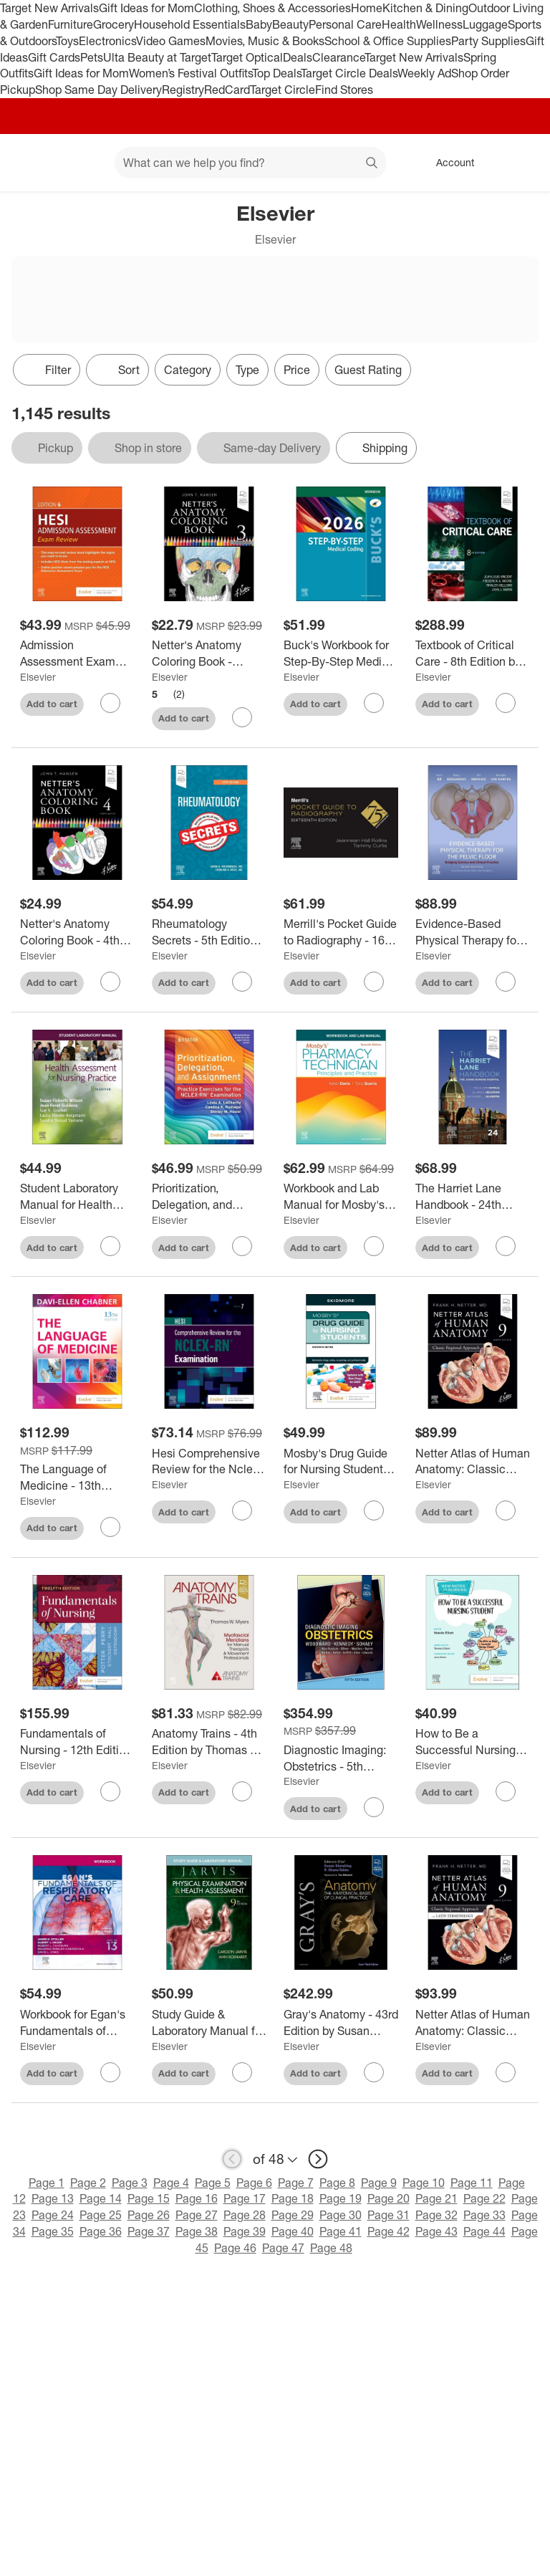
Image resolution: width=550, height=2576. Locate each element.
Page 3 (130, 2182)
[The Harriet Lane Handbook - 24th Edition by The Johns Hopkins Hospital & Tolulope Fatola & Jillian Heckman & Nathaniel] (472, 1196)
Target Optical (247, 57)
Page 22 (484, 2198)
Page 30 (340, 2215)
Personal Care (345, 24)
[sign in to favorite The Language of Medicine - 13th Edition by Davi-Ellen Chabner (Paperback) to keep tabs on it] (110, 1527)
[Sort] (117, 370)
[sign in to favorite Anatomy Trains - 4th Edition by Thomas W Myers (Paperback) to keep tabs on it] (242, 1791)
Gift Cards (54, 57)
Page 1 (46, 2182)
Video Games (171, 41)
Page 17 (244, 2198)
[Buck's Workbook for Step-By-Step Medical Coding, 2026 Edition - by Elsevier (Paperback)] (341, 653)
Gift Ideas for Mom (146, 8)
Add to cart (51, 703)
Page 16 (196, 2198)
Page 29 (292, 2215)
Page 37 (148, 2231)
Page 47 (283, 2248)
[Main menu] (81, 162)
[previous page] (232, 2159)
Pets (91, 57)
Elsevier (38, 677)
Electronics (107, 41)
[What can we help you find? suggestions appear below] (250, 162)
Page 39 (244, 2231)
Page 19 (340, 2198)
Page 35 (53, 2231)
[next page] (318, 2159)
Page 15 (148, 2198)
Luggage (485, 24)
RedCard (227, 89)
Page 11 (471, 2182)
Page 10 (423, 2182)
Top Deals (276, 73)
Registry (183, 89)
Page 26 (148, 2215)
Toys (67, 41)
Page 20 (388, 2198)
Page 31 (388, 2215)
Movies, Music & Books (265, 41)
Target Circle (282, 89)
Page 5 (213, 2182)
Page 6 (254, 2182)
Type (247, 370)
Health (399, 24)
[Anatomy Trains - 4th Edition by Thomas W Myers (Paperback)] (209, 1741)
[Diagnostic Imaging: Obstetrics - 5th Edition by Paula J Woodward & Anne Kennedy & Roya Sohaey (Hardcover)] (341, 1758)
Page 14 (100, 2198)
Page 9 (379, 2182)
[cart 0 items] (520, 162)
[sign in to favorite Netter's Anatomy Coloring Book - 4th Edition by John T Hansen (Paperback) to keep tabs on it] (110, 982)
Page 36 (100, 2231)
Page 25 (100, 2215)
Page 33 (484, 2215)
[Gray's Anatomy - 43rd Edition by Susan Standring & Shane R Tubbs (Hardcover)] (341, 2022)
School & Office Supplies (387, 41)
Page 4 (171, 2182)
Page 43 (436, 2231)
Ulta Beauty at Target (157, 57)
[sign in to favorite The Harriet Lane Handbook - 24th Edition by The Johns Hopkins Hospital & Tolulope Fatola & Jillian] (506, 1246)
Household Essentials (190, 24)
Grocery (113, 24)
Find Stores (344, 89)
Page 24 (53, 2215)
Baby (259, 24)
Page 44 (484, 2231)
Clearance (338, 57)
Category (187, 370)
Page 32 (436, 2215)
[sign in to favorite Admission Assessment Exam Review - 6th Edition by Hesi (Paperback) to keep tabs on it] (110, 703)
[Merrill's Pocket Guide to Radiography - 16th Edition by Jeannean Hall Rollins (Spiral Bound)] (341, 932)
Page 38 (196, 2231)
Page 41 (340, 2231)
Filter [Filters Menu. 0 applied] (46, 369)
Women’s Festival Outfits (190, 73)
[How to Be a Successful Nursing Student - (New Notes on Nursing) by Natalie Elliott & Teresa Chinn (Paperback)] (472, 1741)
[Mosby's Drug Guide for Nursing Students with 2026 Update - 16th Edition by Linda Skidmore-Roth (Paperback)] (341, 1461)
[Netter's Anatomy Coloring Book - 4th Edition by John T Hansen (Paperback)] (77, 932)
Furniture (70, 24)
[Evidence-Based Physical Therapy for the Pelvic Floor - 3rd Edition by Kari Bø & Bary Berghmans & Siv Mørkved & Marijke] (472, 932)
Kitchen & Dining (425, 8)
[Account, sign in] (448, 162)
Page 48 (331, 2248)
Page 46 (235, 2248)
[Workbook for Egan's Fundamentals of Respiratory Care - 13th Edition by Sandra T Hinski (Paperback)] (77, 2022)
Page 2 (88, 2182)
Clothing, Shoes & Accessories (272, 8)
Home (366, 8)
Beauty (290, 24)
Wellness (439, 24)
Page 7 (296, 2182)
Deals (297, 57)
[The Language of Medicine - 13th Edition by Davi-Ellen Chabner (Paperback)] (77, 1477)
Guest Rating (368, 370)
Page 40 (292, 2231)
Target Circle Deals (349, 73)
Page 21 (436, 2198)
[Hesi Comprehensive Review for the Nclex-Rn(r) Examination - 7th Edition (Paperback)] (209, 1461)
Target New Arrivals (49, 8)
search (372, 164)
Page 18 (292, 2198)
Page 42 (388, 2231)
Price (297, 370)
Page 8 (337, 2182)
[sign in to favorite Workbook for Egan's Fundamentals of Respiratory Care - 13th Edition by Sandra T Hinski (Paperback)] (110, 2072)
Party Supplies (488, 41)
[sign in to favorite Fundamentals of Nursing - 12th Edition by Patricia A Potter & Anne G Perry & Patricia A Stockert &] (110, 1791)
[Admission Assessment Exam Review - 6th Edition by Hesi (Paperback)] (77, 653)
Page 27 (196, 2215)
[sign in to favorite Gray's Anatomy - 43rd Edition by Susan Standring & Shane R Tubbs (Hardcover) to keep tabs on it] (374, 2072)
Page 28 (244, 2215)
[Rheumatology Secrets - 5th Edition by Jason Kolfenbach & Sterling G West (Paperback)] (209, 932)
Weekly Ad (424, 73)
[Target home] (31, 162)
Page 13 (53, 2198)
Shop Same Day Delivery (98, 89)
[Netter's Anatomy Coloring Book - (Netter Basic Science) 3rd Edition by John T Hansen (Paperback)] (209, 653)
